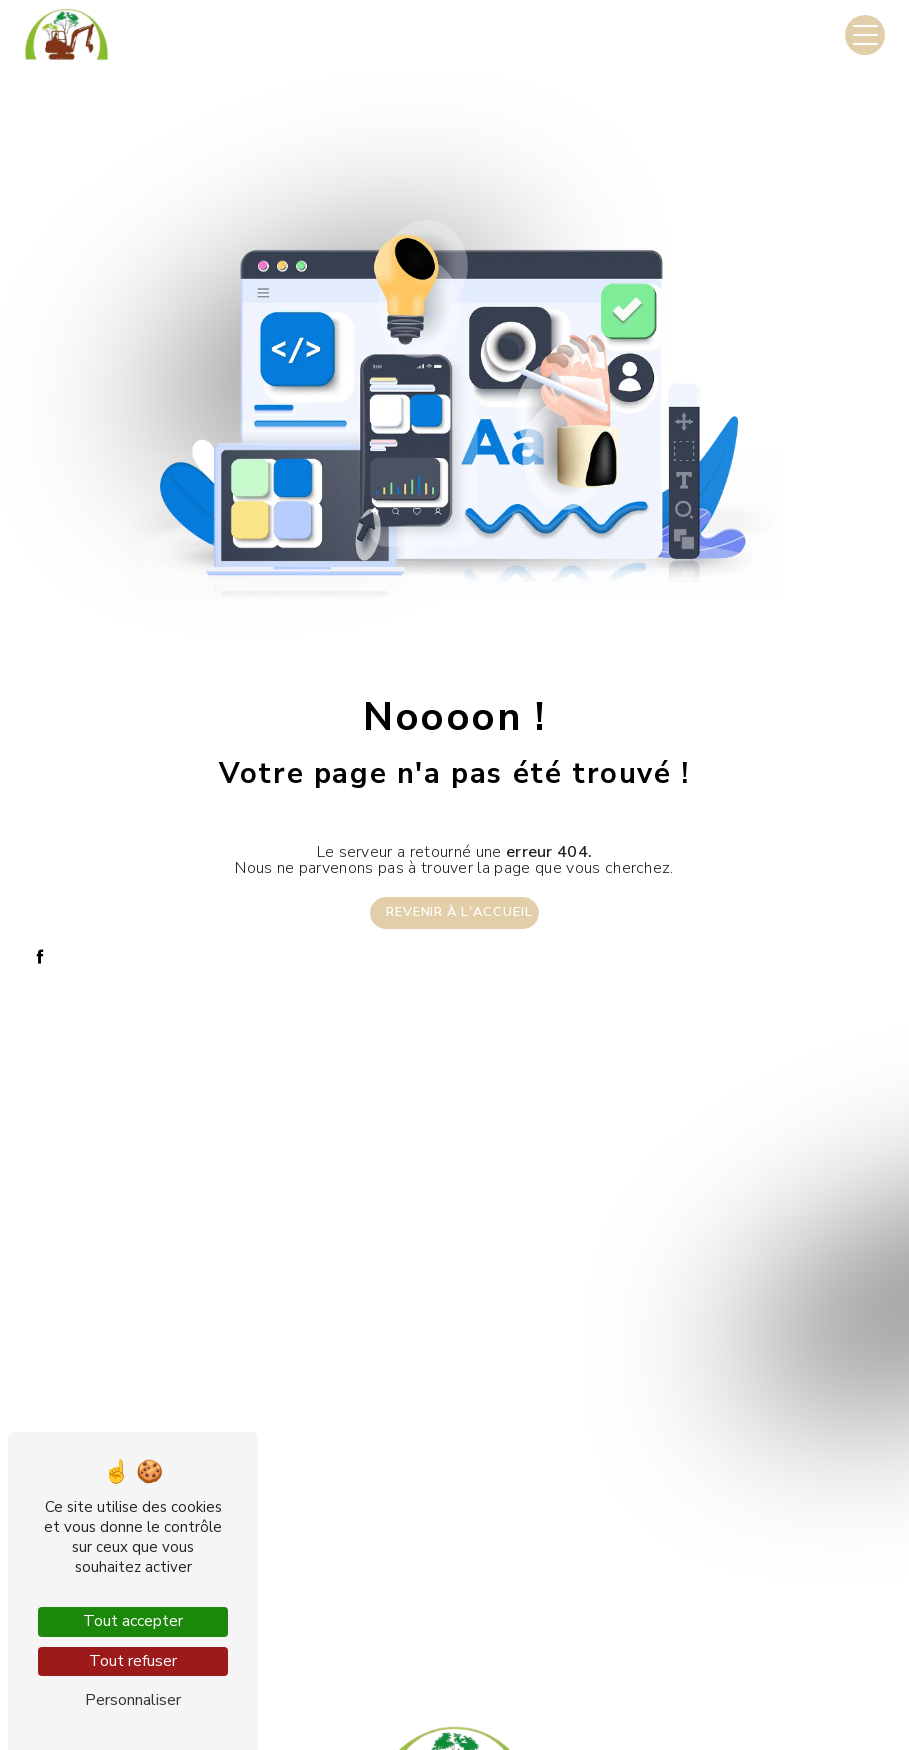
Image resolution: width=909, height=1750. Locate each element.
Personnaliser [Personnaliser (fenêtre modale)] (133, 1700)
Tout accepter (133, 1621)
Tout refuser (133, 1661)
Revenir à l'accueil (459, 912)
